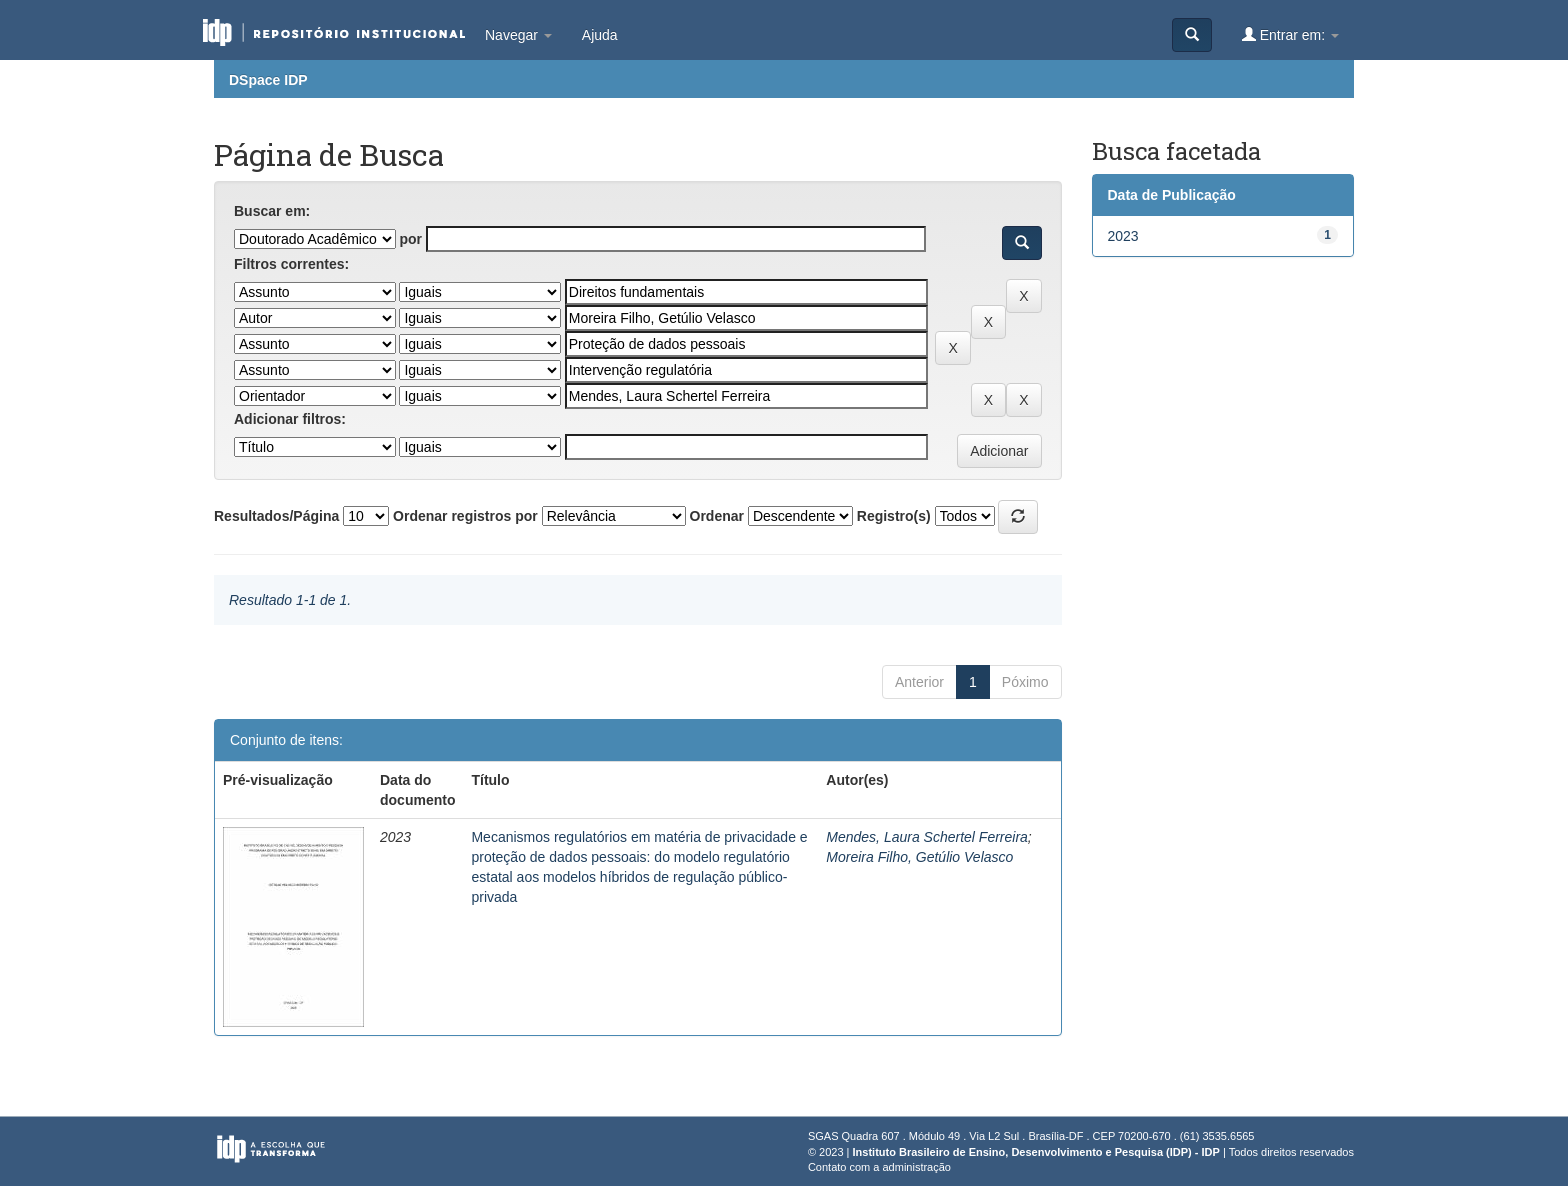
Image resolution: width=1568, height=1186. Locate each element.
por (410, 239)
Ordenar (717, 516)
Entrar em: (1290, 34)
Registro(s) (894, 516)
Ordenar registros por (465, 516)
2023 (1123, 236)
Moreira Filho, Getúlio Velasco (919, 857)
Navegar (518, 35)
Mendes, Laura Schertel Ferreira (927, 837)
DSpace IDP (268, 80)
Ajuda (600, 35)
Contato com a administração (879, 1167)
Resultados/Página (276, 516)
